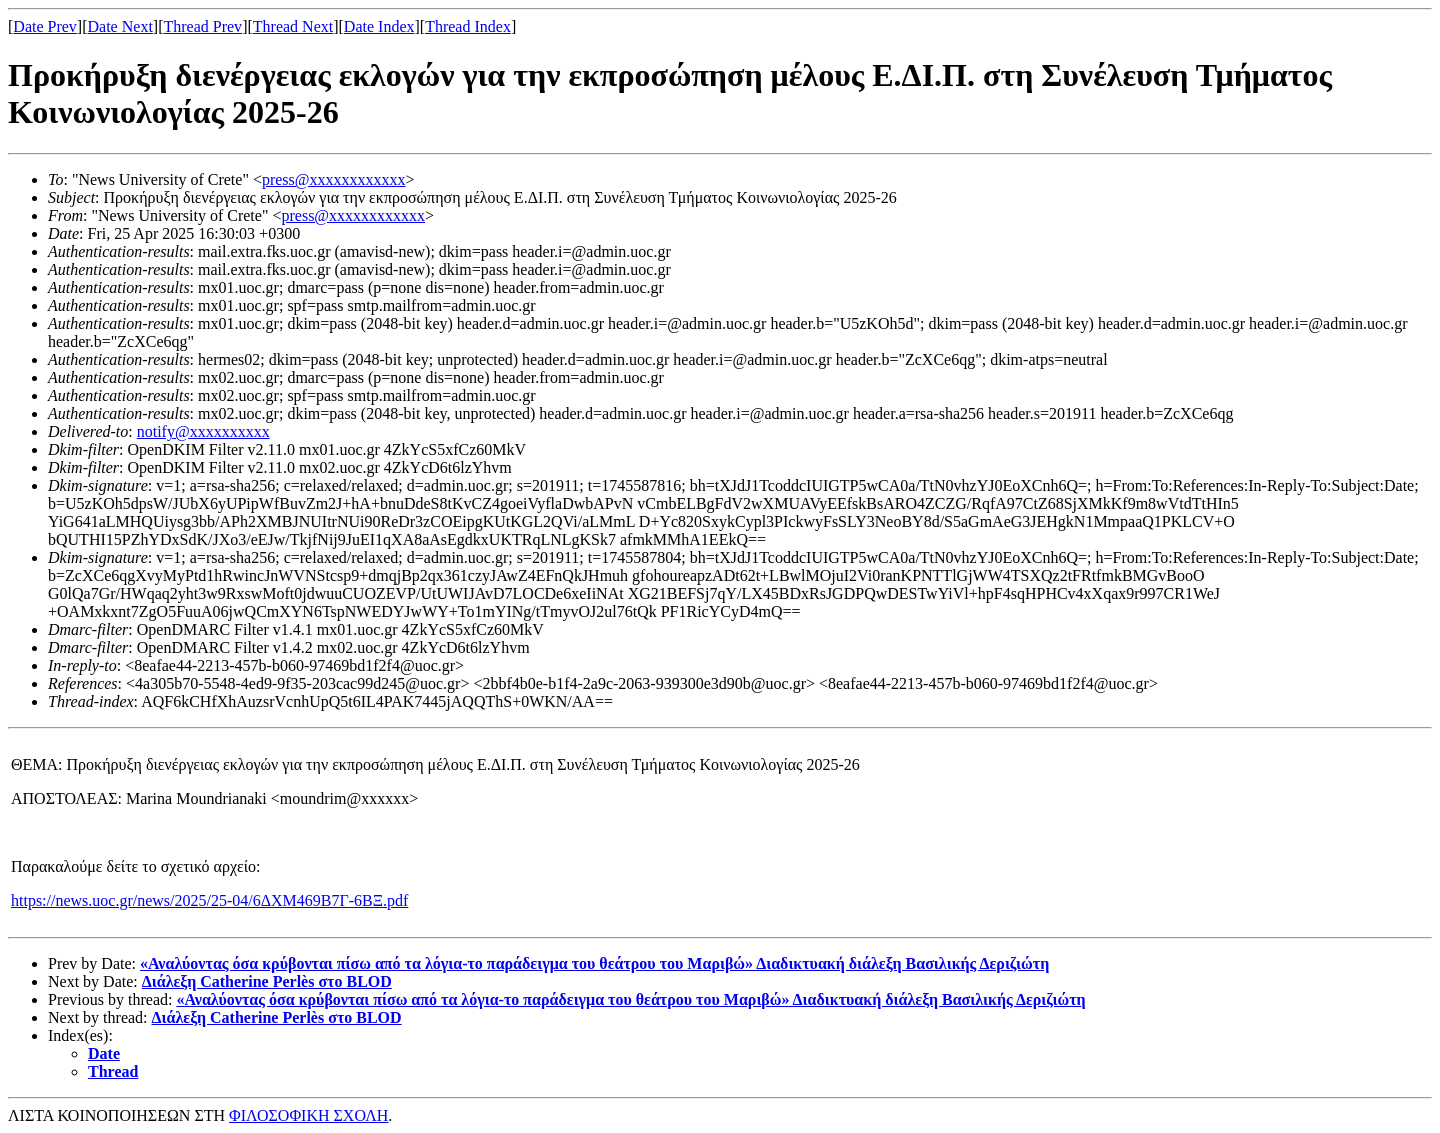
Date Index (379, 26)
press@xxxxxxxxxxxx (334, 179)
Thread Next (293, 26)
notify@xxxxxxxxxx (203, 431)
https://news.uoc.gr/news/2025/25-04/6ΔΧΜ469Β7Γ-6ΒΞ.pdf (209, 900)
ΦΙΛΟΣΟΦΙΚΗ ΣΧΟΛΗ (308, 1115)
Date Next (120, 26)
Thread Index (468, 26)
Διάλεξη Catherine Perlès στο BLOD (267, 981)
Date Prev (45, 26)
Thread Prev (202, 26)
